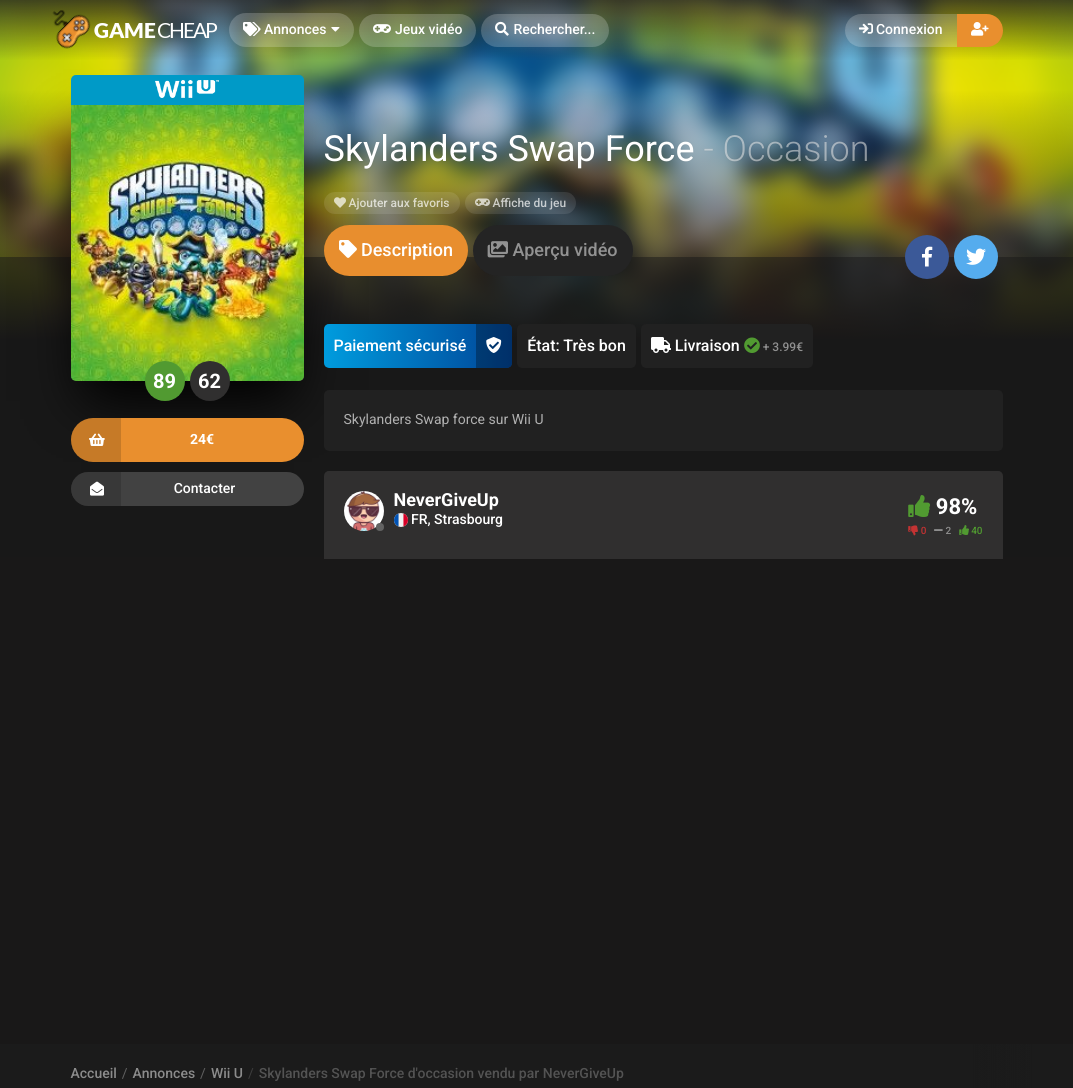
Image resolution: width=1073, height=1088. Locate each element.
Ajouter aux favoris (392, 203)
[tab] (396, 250)
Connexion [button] (901, 30)
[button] (545, 30)
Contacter (187, 489)
